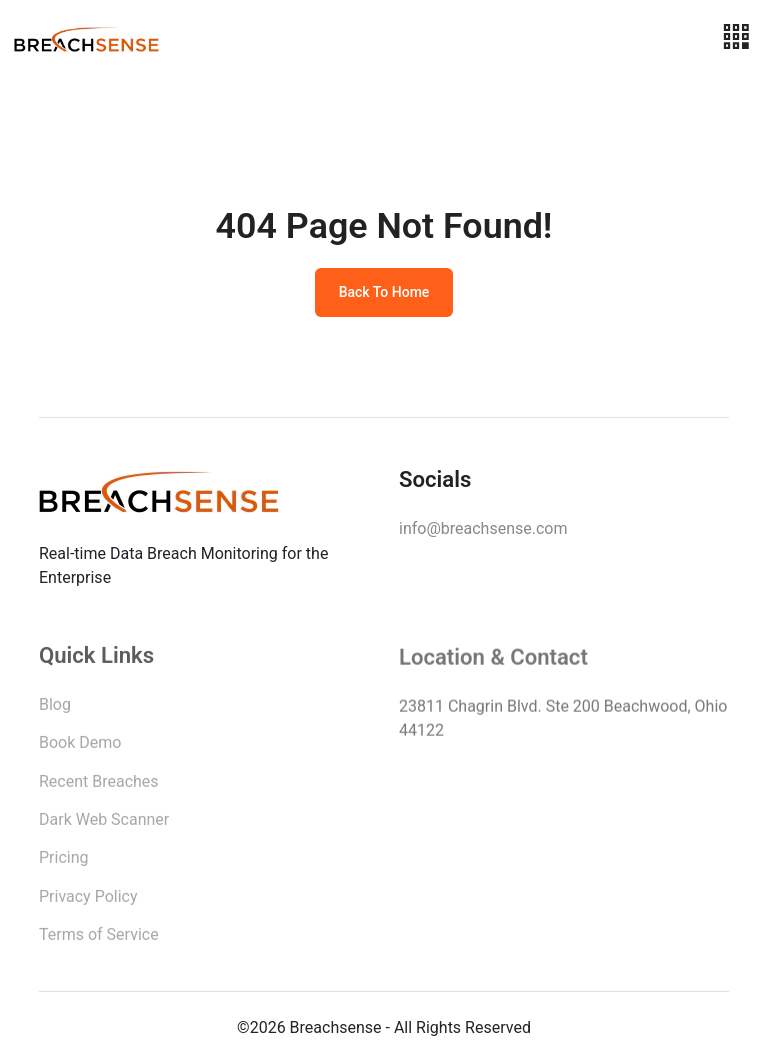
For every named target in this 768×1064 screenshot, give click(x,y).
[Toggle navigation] (736, 37)
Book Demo (80, 746)
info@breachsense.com (483, 528)
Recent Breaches (99, 785)
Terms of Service (99, 938)
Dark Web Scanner (104, 823)
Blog (55, 708)
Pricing (64, 861)
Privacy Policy (88, 900)
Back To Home (384, 292)
